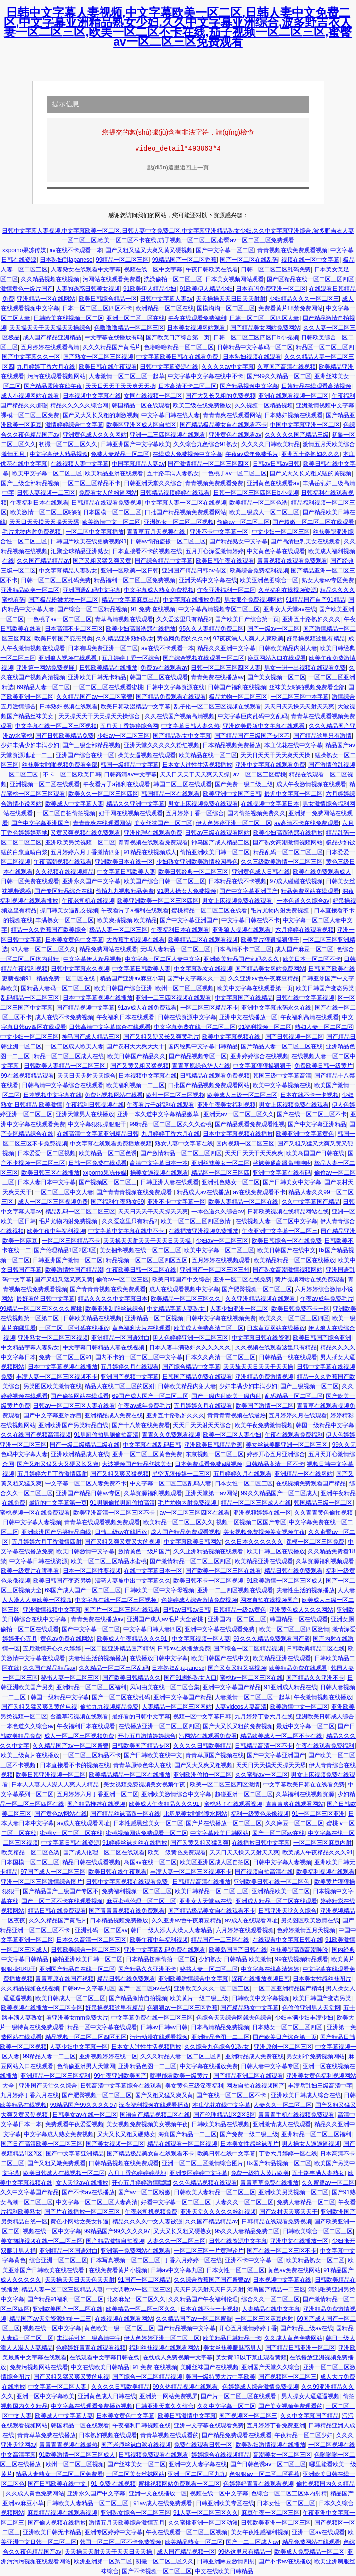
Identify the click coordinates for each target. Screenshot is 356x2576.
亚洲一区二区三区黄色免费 (147, 1454)
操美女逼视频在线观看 (147, 755)
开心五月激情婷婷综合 (147, 1736)
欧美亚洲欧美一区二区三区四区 (158, 900)
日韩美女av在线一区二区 (84, 2114)
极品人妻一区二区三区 (118, 929)
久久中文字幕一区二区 (226, 2406)
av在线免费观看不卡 (259, 1192)
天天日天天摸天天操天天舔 (44, 522)
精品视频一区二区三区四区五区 (147, 1260)
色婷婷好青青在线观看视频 (91, 2347)
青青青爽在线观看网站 (232, 415)
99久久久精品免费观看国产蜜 (271, 1638)
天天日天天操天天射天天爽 (299, 706)
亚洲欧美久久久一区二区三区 (212, 1988)
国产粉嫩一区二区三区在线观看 (313, 522)
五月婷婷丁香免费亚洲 (276, 2425)
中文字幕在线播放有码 (114, 337)
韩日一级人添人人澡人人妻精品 (171, 1930)
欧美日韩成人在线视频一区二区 (64, 2173)
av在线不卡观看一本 (76, 250)
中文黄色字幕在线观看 (276, 551)
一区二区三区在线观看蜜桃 (108, 687)
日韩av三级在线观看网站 (217, 832)
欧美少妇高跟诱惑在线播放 (141, 628)
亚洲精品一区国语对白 (120, 1337)
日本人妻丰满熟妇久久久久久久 (190, 1347)
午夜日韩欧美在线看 (212, 269)
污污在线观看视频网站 (56, 376)
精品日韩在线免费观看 (293, 1570)
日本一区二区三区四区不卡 (97, 308)
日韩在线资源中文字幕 (187, 1017)
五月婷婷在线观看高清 (50, 347)
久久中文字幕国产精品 (311, 1201)
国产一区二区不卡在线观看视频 (62, 1901)
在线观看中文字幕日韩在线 (287, 1939)
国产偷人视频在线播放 (57, 2522)
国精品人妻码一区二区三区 (56, 988)
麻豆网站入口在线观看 (277, 658)
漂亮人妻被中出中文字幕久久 (132, 1580)
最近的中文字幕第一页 (58, 1502)
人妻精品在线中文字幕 (271, 2309)
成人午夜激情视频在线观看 (311, 784)
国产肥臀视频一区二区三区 (257, 1289)
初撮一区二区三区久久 (68, 444)
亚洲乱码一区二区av (101, 1930)
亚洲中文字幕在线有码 (282, 1172)
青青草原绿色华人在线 (201, 1065)
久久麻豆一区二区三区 (294, 1823)
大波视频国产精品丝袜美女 (137, 1464)
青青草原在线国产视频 (64, 1978)
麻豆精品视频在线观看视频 (62, 2512)
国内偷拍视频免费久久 (256, 813)
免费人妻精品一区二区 (120, 454)
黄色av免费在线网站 (66, 1638)
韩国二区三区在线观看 (159, 677)
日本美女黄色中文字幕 (74, 939)
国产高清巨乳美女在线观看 (305, 541)
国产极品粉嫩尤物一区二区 (63, 599)
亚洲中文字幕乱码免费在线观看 (164, 1949)
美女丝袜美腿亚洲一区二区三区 (287, 1444)
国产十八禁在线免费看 (141, 1425)
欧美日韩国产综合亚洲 (123, 988)
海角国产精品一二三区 (187, 2134)
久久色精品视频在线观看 (205, 2182)
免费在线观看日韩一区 (203, 2444)
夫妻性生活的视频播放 (305, 1590)
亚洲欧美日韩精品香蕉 (213, 1444)
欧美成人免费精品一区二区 (309, 2551)
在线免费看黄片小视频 (118, 2270)
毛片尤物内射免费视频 (32, 531)
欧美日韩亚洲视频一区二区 (50, 1774)
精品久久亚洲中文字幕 (226, 648)
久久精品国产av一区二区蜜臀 (94, 696)
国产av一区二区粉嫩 (144, 2192)
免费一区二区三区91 (65, 1357)
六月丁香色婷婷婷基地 (137, 2173)
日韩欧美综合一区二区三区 (86, 1949)
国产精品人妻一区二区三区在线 (281, 1046)
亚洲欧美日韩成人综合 (325, 1716)
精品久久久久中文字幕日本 (113, 1299)
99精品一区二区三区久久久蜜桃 (171, 1124)
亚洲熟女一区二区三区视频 (179, 522)
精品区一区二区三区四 (325, 347)
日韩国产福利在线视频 (237, 687)
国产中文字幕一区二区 (225, 250)
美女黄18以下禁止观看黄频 (251, 2357)
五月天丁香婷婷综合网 (129, 726)
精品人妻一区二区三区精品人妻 (62, 2289)
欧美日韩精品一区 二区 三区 (211, 1891)
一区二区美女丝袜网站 (135, 2474)
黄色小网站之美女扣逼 (80, 2221)
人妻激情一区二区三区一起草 (127, 376)
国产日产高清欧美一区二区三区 (42, 2143)
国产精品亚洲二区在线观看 (248, 2075)
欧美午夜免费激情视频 (264, 1425)
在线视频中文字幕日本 (270, 803)
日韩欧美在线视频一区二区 (68, 318)
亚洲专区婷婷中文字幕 (199, 2173)
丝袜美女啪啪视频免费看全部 (307, 687)
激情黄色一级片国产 (26, 289)
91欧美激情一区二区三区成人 (285, 1580)
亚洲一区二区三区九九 (197, 2474)
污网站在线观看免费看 (112, 279)
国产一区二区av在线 (278, 1833)
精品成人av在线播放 (203, 1192)
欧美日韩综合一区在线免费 (287, 1240)
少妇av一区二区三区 (123, 735)
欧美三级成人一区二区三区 (264, 512)
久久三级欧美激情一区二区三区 (281, 862)
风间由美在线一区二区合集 (165, 1687)
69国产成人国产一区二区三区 (150, 1396)
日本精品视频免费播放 (232, 745)
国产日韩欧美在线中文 (153, 1755)
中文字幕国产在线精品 (244, 997)
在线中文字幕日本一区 (153, 1570)
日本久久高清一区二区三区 (220, 1357)
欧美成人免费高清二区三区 (209, 1328)
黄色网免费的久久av (183, 638)
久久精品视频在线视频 (50, 279)
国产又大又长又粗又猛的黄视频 (310, 473)
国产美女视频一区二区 (276, 677)
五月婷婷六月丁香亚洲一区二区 (97, 1794)
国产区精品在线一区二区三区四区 (310, 279)
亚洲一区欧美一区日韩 (130, 570)
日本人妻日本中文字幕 (46, 1182)
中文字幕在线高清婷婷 (270, 1969)
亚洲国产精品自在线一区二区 (77, 1969)
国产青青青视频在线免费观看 (134, 1192)
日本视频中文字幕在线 (92, 395)
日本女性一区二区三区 (244, 1483)
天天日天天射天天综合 (86, 1075)
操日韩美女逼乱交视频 (69, 910)
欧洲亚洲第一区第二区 (103, 2561)
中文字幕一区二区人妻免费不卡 (86, 1483)
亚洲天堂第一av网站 (211, 1493)
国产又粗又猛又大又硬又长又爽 (58, 1464)
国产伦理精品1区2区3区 (65, 1250)
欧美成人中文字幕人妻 (74, 803)
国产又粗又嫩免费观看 (56, 2163)
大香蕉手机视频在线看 (135, 939)
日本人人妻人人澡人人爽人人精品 (55, 1784)
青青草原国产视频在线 (215, 1755)
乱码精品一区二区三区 (30, 997)
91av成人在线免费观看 (147, 1007)
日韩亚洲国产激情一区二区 (67, 1260)
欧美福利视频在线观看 (325, 1872)
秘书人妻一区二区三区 (70, 1677)
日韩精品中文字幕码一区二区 (255, 347)
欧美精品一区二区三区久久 (186, 1299)
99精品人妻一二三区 (49, 2056)
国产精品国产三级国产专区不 (252, 735)
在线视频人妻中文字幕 (80, 463)
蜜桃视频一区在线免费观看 (35, 1512)
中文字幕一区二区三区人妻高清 (96, 2202)
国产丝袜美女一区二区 (136, 2464)
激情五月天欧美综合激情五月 (127, 2522)
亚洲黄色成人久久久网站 (95, 434)
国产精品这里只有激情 (322, 735)
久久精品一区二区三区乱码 (114, 1668)
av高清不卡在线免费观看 (306, 823)
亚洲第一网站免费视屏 (46, 667)
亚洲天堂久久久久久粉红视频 (162, 745)
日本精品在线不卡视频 (237, 881)
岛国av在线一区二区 (150, 1862)
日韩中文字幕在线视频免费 (221, 1318)
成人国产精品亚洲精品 (52, 337)
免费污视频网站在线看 (114, 1095)
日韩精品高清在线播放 (201, 1881)
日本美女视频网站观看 (234, 279)
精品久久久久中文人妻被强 (147, 2221)
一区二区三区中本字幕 (300, 696)
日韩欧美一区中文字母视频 (159, 1590)
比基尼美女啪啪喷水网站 (195, 1813)
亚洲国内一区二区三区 (237, 1619)
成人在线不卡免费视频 (64, 1017)
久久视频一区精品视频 (264, 405)
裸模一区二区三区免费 (30, 415)
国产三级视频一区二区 (309, 1386)
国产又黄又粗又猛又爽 (199, 1842)
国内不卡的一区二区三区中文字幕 (139, 1357)
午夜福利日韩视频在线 (95, 1104)
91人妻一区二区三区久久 (43, 949)
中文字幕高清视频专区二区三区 (219, 609)
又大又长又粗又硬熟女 (126, 2134)
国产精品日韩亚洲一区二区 (300, 2347)
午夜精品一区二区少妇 (303, 2435)
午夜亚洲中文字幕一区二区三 (280, 1231)
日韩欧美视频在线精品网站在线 (288, 1211)
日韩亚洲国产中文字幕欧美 (135, 444)
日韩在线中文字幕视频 (305, 997)
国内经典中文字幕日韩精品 (203, 1046)
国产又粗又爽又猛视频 (119, 1473)
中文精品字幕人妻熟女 (176, 1308)
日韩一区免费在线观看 (30, 881)
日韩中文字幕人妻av (166, 298)
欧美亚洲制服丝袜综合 (114, 1308)
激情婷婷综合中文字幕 (74, 424)
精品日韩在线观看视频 (91, 1862)
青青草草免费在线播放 (269, 2182)
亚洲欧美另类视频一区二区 (80, 842)
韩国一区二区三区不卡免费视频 (120, 2542)
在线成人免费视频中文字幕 (187, 454)
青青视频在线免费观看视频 (292, 250)
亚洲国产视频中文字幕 (130, 1376)
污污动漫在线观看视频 (159, 2037)
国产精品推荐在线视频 (96, 1804)
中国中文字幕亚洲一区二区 (305, 424)
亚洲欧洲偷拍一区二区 (202, 1774)
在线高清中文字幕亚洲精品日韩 (97, 1133)
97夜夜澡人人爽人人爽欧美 (248, 638)
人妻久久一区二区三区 (283, 2105)
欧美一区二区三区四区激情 (196, 1221)
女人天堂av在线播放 (82, 2182)
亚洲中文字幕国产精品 (232, 1687)
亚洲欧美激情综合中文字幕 (176, 1794)
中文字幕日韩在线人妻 (170, 415)
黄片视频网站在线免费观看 (310, 1279)
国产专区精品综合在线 (63, 891)
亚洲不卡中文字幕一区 (219, 531)
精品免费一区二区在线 (66, 978)
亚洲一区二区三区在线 (135, 318)
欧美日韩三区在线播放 (50, 1172)
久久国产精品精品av (43, 560)
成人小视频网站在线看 (30, 395)
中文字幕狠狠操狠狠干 (262, 1065)
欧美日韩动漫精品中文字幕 (135, 706)
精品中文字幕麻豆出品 (131, 599)
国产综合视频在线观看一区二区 (203, 658)
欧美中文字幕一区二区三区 (47, 473)
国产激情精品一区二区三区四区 (208, 463)
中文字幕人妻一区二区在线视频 (185, 502)
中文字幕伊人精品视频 (59, 454)
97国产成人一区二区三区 (53, 1872)
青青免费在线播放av (217, 677)
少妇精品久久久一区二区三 (304, 298)
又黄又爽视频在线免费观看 (85, 832)
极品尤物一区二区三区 (238, 696)
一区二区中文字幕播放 (95, 531)
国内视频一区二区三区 (245, 1143)
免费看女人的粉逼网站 (108, 492)
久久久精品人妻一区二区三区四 (181, 2056)
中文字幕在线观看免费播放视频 (111, 1143)
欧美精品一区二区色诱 (258, 502)
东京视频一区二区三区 (215, 1454)
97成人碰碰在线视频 (296, 881)
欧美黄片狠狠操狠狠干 (270, 939)
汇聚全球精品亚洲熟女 (80, 551)
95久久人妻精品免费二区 (211, 628)
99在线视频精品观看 (27, 1075)
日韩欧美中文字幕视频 (261, 1998)
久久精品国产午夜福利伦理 (203, 2299)
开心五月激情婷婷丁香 (248, 2328)
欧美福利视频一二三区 (135, 1085)
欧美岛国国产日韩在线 (315, 1153)
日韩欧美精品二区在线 (316, 1648)
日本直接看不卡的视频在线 (147, 551)
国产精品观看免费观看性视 (250, 1124)
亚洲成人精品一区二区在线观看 (276, 1901)
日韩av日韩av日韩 (276, 463)
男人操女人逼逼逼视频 (311, 2143)
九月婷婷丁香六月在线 (46, 366)
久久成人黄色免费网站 (293, 2338)
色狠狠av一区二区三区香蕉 (182, 2007)
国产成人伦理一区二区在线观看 (104, 1852)
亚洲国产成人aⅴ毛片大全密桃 (166, 1619)
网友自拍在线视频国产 (269, 1600)
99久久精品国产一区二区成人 (279, 1493)
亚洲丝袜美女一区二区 (220, 1163)
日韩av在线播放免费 (183, 1648)
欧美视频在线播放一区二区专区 (42, 2007)
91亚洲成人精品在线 (290, 1687)
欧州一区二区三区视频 (184, 988)
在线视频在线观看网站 (124, 2318)
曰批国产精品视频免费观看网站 (185, 512)
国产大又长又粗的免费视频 (220, 395)
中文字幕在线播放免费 (192, 599)
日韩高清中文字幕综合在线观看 (110, 1027)
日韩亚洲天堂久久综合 (153, 483)
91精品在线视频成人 (150, 852)
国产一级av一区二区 (273, 628)
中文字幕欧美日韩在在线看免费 (178, 357)
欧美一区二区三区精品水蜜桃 (109, 1561)
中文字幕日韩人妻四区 (152, 1629)
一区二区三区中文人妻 (64, 1192)
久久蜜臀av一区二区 (261, 1774)
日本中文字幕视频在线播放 (98, 997)
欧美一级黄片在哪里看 (30, 1570)
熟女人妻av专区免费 (328, 580)
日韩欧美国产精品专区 (141, 1745)
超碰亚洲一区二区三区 (244, 1794)
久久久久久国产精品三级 (297, 434)
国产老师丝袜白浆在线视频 (136, 2444)
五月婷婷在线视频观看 (221, 1260)
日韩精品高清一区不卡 (275, 1464)
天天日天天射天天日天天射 (209, 2289)
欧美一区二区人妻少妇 (232, 1434)
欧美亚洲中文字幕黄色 (305, 1133)
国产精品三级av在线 (306, 2328)
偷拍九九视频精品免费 (125, 891)
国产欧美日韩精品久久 (131, 1677)
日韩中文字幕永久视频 (80, 968)
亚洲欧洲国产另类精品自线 (73, 1425)
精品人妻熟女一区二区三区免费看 (59, 2474)
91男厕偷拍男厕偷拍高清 (106, 1434)
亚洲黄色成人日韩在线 (261, 871)
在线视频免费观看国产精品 (311, 1483)
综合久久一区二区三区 (270, 2299)
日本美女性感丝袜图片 (322, 1978)
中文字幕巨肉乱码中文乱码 (253, 716)
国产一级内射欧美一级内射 (226, 1396)
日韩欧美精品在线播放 (108, 667)
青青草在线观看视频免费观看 (102, 1522)
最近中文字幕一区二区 (293, 794)
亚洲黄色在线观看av (235, 434)
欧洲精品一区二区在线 (165, 308)
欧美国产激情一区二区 (265, 1405)
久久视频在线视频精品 (64, 871)
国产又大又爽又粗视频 (203, 1765)
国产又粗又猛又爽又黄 (102, 560)
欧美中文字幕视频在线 (232, 1036)
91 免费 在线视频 (153, 609)
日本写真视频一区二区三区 (125, 2260)
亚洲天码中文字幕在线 (208, 580)
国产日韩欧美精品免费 (64, 735)
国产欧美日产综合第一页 (178, 337)
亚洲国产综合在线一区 (85, 755)
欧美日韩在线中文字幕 (226, 2153)
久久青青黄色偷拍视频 (324, 1512)
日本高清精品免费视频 (220, 2027)
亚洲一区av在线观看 (318, 2532)
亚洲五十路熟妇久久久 (310, 454)
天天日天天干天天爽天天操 (120, 386)
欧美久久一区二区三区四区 (103, 794)
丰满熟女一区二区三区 (64, 920)
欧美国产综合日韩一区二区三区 (164, 881)
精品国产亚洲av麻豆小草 (132, 978)
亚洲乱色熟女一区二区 (231, 1182)
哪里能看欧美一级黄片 (180, 2075)
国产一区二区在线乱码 (249, 259)
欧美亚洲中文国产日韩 (232, 794)
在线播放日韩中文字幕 (159, 1658)
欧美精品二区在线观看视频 (203, 939)
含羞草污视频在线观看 (79, 1716)
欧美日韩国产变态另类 (63, 638)
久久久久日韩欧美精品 (270, 444)
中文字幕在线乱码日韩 (152, 1444)
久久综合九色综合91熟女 (205, 444)
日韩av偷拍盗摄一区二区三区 (168, 541)
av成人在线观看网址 (83, 1823)
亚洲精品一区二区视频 (154, 1318)
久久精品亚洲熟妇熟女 (125, 638)
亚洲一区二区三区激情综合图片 (42, 1881)
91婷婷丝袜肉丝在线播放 (134, 1842)
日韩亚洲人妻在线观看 (169, 1182)
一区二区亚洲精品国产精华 (119, 1648)
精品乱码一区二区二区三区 (288, 852)
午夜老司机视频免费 (151, 2211)
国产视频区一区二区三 (108, 1182)
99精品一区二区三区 (122, 259)
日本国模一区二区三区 (112, 512)
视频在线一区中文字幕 (310, 259)
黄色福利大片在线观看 (141, 1328)
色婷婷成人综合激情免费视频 (199, 1600)
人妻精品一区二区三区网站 (177, 1706)
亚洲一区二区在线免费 (242, 1279)
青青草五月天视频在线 (156, 531)
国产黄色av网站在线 (60, 1813)
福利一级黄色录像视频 (260, 1813)
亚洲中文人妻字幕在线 (198, 2464)
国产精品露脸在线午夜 (53, 386)
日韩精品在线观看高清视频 (316, 386)
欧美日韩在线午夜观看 (108, 366)
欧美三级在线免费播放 (202, 405)
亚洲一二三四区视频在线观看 (167, 434)
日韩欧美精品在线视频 (92, 1318)
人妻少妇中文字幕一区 (79, 2046)
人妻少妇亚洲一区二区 (239, 1308)
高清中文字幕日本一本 (159, 1163)
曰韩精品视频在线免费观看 (124, 2163)
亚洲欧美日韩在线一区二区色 (272, 1881)
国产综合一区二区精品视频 (92, 609)
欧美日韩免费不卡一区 (300, 1308)
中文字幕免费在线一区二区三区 (195, 1027)
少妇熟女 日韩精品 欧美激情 (235, 1959)
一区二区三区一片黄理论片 (209, 2250)
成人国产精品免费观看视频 (185, 1532)
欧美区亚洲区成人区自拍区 (141, 424)
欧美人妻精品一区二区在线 (243, 1201)
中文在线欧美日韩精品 (100, 2367)
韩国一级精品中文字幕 (130, 764)
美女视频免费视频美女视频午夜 (264, 1532)
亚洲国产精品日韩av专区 (194, 570)
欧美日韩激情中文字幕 (85, 1551)
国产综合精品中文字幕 (164, 560)
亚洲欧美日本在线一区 (124, 862)
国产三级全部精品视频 (30, 483)
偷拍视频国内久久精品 (325, 2483)
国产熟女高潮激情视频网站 (287, 842)
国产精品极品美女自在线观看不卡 (223, 424)
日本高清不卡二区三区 (187, 386)
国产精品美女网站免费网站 (265, 327)
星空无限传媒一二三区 (181, 1473)
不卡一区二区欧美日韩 (72, 774)
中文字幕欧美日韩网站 (193, 1541)
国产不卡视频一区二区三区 (157, 2571)
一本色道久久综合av (303, 900)
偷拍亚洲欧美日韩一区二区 (215, 852)
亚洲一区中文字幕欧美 (46, 2396)
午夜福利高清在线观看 (309, 1017)
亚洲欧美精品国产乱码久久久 (241, 959)
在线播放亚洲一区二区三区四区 (159, 1726)
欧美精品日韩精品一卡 (232, 2338)
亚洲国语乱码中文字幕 (92, 590)
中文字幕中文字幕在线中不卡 (205, 376)
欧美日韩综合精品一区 (108, 298)
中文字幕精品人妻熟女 (68, 570)
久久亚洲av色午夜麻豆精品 (263, 978)
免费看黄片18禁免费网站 (290, 308)
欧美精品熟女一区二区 (315, 2260)
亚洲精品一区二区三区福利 (91, 1687)
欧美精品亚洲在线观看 (114, 473)
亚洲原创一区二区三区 (283, 2046)
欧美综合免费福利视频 (259, 570)
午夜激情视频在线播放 (323, 1697)
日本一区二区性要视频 (92, 1570)
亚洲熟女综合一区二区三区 (135, 2512)
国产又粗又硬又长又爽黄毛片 (161, 1036)
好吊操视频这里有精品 (316, 638)
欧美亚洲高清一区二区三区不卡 (114, 1512)
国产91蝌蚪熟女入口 (190, 1677)
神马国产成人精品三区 (220, 842)
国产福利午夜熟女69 (117, 1201)
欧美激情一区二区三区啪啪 (45, 512)
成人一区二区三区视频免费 (53, 1201)
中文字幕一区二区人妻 (58, 2386)
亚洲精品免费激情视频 (264, 1376)
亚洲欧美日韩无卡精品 (97, 677)
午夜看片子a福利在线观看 (117, 784)
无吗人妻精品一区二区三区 (175, 949)
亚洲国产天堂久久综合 (48, 2085)
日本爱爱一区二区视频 (46, 1153)
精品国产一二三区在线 (220, 1939)
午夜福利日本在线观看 (39, 502)
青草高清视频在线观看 (124, 619)
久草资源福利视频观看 (153, 1493)
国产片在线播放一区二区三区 (224, 1823)
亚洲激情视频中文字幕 (325, 405)
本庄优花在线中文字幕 (293, 745)
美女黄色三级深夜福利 (194, 2085)
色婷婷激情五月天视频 (306, 1930)
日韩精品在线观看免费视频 (106, 502)
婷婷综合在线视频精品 (220, 2454)
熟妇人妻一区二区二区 (324, 1027)
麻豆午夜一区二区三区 (270, 2512)
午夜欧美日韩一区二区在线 (141, 1269)
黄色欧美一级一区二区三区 (119, 2328)
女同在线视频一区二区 (153, 395)
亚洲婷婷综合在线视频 (259, 1056)
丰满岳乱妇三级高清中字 (320, 2085)
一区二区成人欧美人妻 (74, 1046)
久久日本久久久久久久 (254, 1541)
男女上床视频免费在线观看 (203, 803)
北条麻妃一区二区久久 (136, 2299)
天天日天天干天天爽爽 (254, 1153)
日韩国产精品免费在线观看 (197, 1376)
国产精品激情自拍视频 (138, 1998)
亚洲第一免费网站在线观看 (135, 2250)
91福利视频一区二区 (264, 1027)
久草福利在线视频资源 (287, 590)
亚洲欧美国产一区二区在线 (67, 2309)
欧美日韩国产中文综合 (181, 1279)
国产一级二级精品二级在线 (84, 1444)
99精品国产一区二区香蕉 (184, 259)
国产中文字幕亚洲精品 (317, 1124)
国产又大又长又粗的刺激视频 (100, 415)
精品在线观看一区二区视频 (182, 2143)
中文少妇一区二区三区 (281, 531)
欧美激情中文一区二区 (111, 522)
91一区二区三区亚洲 (318, 1813)
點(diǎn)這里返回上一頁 (178, 167)
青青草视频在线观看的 (169, 2435)
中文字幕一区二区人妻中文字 (163, 959)
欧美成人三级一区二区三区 (242, 1095)
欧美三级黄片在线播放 (30, 1755)
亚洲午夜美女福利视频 (226, 1104)
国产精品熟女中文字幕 (238, 541)
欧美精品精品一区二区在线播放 (294, 1260)
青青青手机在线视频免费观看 (296, 2114)
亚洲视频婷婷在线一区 (262, 1512)
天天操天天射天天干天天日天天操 (147, 1240)
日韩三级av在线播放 (121, 1532)
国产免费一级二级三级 (244, 784)
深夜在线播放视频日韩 (261, 1978)
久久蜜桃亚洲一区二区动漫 (203, 2522)
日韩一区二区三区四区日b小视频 (255, 337)
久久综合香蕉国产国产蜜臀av (212, 2279)
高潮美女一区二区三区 (282, 2454)
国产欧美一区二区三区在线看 (223, 1570)
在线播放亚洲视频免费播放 (203, 1231)
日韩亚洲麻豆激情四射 (226, 2561)
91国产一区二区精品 (144, 2279)
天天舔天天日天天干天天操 (258, 1367)
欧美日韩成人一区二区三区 (70, 1998)
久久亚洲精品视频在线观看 (261, 1299)
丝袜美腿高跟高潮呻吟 (282, 1163)
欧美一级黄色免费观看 (177, 1852)
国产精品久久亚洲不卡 (315, 1677)
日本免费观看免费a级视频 (208, 1464)
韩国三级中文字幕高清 (282, 1075)
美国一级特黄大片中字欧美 (220, 2377)
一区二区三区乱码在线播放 (74, 1328)
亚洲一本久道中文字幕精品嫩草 (158, 1114)
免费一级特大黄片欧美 (260, 2173)
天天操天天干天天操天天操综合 (50, 327)
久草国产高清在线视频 (286, 366)
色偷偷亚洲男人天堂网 (311, 2007)
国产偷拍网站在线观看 (80, 1396)
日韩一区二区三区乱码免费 (276, 269)
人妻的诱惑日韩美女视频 (88, 289)
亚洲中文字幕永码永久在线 (276, 1007)
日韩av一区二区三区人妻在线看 (74, 1405)
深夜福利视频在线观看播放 (154, 2105)
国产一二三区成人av (252, 2542)
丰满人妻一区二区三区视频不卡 (57, 1376)
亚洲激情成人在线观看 (282, 2124)
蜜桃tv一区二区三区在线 (251, 1677)
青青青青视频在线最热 (236, 1415)
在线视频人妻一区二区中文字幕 (276, 1221)
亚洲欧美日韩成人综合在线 (306, 2095)
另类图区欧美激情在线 (52, 1386)
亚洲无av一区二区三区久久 (238, 1114)
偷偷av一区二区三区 (243, 522)
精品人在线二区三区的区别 (119, 1386)
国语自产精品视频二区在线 (155, 2114)
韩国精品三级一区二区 (323, 1502)
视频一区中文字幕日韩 (202, 1716)
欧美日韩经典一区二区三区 (193, 871)
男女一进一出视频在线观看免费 (305, 667)
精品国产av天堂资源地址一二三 (50, 2318)
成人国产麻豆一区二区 (304, 949)
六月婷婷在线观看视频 (304, 929)
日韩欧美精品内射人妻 (288, 648)
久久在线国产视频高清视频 (180, 716)
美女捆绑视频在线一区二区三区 (140, 1250)
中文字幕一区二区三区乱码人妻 (170, 1483)
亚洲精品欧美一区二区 (30, 590)
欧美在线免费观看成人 (322, 871)
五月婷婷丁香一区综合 (131, 658)
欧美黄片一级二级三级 (199, 1998)
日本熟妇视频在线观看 (252, 357)
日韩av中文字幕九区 (88, 1988)
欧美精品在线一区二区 (208, 755)
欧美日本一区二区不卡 (312, 959)
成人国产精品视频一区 (186, 2551)
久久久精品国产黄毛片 (112, 347)
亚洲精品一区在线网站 (46, 298)
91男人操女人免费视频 (186, 891)
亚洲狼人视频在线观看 (68, 658)
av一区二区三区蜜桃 (259, 774)
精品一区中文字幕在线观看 (102, 2027)
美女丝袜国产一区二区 (163, 823)
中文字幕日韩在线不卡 (250, 920)
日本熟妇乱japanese (66, 259)
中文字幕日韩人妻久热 (190, 726)
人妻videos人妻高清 (241, 1706)
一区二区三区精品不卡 (91, 483)
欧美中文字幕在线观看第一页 (255, 988)
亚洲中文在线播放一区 (248, 1017)
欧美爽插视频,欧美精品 (127, 920)
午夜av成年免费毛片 (251, 454)
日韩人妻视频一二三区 (46, 492)
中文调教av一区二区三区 (138, 2289)
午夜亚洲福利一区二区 (226, 590)
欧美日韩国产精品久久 (136, 1056)
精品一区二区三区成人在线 (69, 1056)
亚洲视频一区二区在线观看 (45, 784)
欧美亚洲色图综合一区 (269, 580)
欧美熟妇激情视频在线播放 (270, 2444)
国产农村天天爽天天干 (135, 1046)
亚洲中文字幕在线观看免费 (270, 764)
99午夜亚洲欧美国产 (120, 2075)
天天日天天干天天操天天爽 (153, 1211)
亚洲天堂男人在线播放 (85, 1114)
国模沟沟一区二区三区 (226, 308)
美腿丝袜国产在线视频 (209, 2367)
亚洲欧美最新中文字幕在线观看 (264, 726)
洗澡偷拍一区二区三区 (173, 279)
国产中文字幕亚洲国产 (40, 823)
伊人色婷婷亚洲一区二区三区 (233, 823)
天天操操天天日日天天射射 (231, 298)
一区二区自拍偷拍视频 (66, 813)
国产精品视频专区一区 (198, 1056)
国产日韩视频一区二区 (294, 1036)
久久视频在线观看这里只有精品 (276, 1347)
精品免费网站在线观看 (310, 891)
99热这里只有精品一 (244, 2551)
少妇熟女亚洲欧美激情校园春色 (197, 862)
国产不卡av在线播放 (88, 2192)
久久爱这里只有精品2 (184, 619)
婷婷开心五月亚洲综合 (276, 1454)
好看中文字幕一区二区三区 (176, 2202)
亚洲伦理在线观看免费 (153, 832)
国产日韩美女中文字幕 (292, 1182)
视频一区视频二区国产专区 (251, 1522)
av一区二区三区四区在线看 (195, 1512)
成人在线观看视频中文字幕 (184, 1289)
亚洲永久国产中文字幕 (91, 881)
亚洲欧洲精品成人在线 (80, 1454)
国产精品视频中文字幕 (249, 386)
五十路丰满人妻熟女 (173, 473)
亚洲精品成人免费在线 (114, 1415)
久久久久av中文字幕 (228, 366)
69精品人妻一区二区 (43, 687)
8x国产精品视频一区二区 (279, 2163)
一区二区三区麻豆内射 (322, 1842)
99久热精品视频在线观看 (186, 2386)
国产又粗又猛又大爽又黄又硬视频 (149, 250)
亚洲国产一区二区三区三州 (215, 1269)
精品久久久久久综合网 (79, 405)
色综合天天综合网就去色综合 (234, 2017)
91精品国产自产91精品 (315, 599)
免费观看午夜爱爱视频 (74, 2124)
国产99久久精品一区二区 (279, 376)
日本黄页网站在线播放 (276, 1328)
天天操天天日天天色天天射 (80, 2279)
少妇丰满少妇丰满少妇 (30, 745)
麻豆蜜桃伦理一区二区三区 (141, 1901)
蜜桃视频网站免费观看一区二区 (146, 1833)
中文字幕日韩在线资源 (261, 1337)
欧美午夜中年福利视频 (56, 1231)
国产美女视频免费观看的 (290, 2406)
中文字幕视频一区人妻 (201, 1638)
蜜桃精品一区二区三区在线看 (209, 910)
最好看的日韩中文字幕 (46, 1299)
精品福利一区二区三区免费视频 (134, 580)
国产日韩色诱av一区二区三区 (268, 2464)
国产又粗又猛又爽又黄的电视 (39, 1706)
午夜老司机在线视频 (88, 900)
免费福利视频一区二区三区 (137, 1891)
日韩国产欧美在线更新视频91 (89, 541)
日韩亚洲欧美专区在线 (225, 2503)
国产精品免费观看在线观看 (171, 696)
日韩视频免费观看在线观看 (153, 2454)
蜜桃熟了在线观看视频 (233, 1804)
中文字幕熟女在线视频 (203, 968)
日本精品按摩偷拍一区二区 (161, 1959)
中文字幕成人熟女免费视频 (159, 590)
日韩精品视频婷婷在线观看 (175, 492)
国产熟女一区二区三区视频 (98, 357)
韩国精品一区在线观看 (141, 405)
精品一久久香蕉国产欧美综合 (48, 929)
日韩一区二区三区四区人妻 (264, 318)
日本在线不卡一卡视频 (309, 1095)
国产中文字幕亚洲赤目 (52, 1415)
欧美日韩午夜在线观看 (225, 560)
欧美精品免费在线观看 (298, 1668)
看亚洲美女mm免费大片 (77, 2017)
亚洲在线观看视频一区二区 (293, 395)
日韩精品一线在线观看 (288, 1357)
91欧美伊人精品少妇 (149, 289)
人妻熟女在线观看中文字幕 (86, 269)
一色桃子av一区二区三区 (234, 473)
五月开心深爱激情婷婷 (215, 551)
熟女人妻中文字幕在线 (184, 1143)
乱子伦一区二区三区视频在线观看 (217, 706)
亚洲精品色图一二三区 (220, 2037)
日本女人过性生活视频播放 (197, 764)
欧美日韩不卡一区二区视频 (208, 1580)
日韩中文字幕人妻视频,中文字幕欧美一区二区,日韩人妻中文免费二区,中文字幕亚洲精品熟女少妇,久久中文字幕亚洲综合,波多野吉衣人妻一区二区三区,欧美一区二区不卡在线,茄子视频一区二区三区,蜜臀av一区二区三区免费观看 (178, 27)
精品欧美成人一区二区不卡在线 (281, 1736)
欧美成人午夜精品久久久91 (133, 1638)
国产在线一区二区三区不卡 (312, 1114)
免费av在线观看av (163, 667)
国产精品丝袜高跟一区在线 (125, 1813)
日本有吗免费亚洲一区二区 (271, 289)
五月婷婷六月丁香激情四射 (85, 852)
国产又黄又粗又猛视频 (139, 1065)
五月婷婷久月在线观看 (130, 1367)
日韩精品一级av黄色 (239, 1609)
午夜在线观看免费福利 (197, 318)
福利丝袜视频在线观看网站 (165, 2347)
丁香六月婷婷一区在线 (288, 2153)
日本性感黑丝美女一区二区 (148, 1823)
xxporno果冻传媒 (24, 250)
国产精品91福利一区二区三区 (65, 2299)
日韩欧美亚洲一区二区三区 (276, 2522)
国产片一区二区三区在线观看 (122, 1609)
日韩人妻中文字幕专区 (270, 2066)
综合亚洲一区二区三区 (58, 2260)
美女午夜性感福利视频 (260, 2532)
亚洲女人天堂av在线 (289, 609)
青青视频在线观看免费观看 (292, 560)
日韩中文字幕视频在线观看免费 (127, 1881)
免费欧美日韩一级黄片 (323, 1065)
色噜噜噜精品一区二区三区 (129, 327)
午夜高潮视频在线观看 (63, 862)
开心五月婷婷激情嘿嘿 (141, 2182)
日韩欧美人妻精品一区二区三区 (65, 1065)
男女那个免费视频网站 (253, 599)
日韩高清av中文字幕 (130, 774)
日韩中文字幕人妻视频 (32, 1522)
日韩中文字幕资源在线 (169, 366)
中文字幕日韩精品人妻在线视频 (104, 1347)
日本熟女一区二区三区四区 (287, 2027)
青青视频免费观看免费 (214, 483)
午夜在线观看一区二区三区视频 (186, 2532)
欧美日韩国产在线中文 (286, 1250)
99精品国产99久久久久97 (83, 2105)
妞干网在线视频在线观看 (131, 813)
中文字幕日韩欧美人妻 (126, 871)
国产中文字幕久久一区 (31, 357)
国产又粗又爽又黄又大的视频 (122, 1541)
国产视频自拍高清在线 (264, 1872)
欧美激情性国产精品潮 (74, 1269)
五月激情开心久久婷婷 (52, 1648)
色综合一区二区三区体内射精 (289, 2493)
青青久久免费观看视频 (171, 1434)
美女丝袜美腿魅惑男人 (232, 2347)
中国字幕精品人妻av (138, 463)
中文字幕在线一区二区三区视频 (56, 726)
